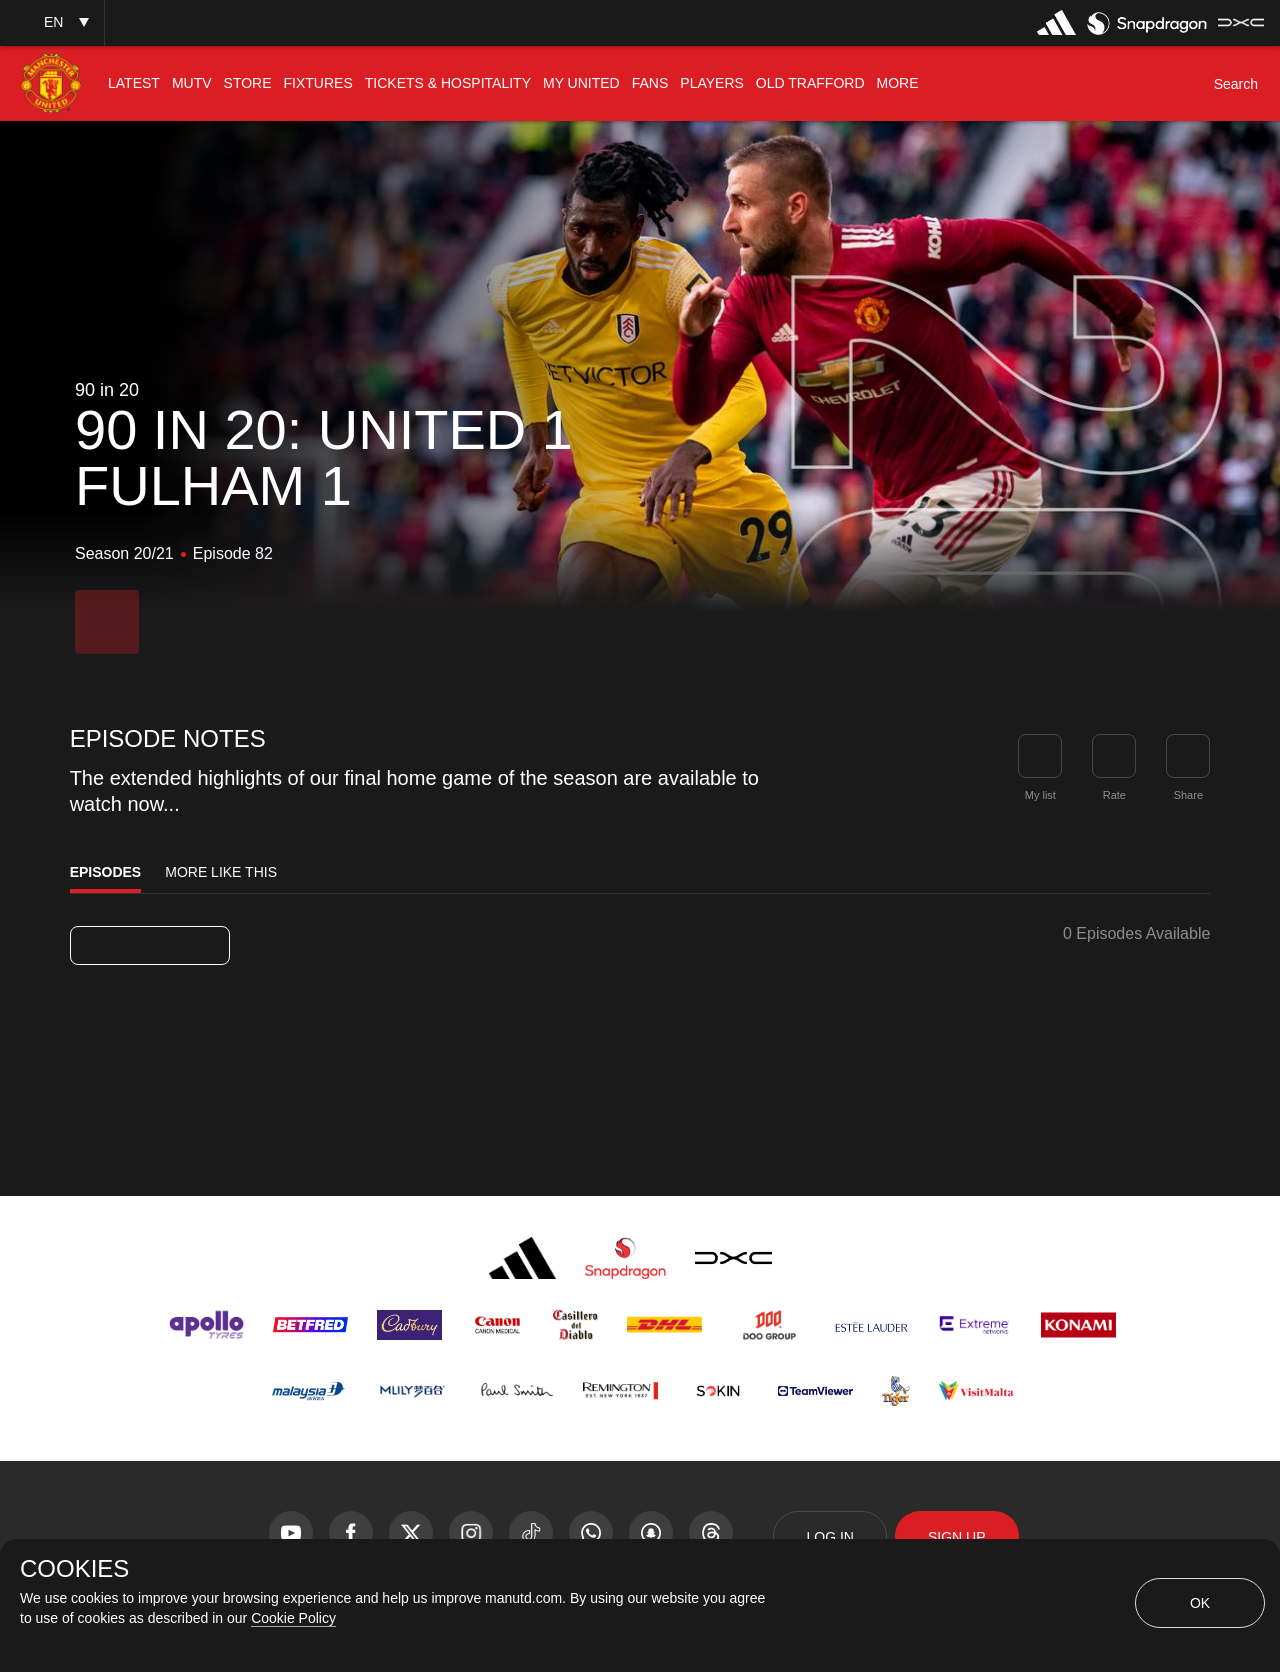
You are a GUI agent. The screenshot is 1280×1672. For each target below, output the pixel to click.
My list (1040, 795)
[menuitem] (134, 83)
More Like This (221, 872)
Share (1188, 795)
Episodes (106, 872)
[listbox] (150, 945)
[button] (52, 22)
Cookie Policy (293, 1618)
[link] (1188, 756)
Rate (1114, 795)
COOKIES (74, 1569)
